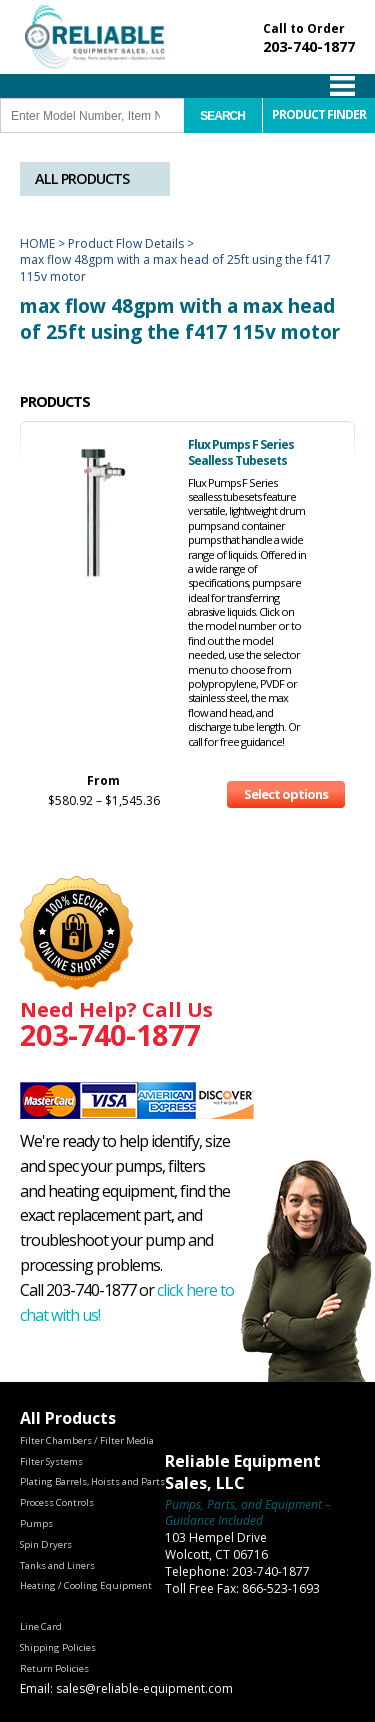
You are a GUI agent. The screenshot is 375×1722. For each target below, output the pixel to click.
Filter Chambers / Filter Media (87, 1440)
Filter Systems (51, 1461)
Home (37, 243)
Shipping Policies (58, 1647)
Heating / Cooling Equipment (86, 1585)
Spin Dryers (46, 1544)
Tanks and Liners (57, 1565)
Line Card (41, 1626)
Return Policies (54, 1668)
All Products (82, 178)
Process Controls (57, 1502)
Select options (286, 794)
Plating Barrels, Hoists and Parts (92, 1481)
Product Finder (319, 114)
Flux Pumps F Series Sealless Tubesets (241, 452)
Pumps (36, 1523)
